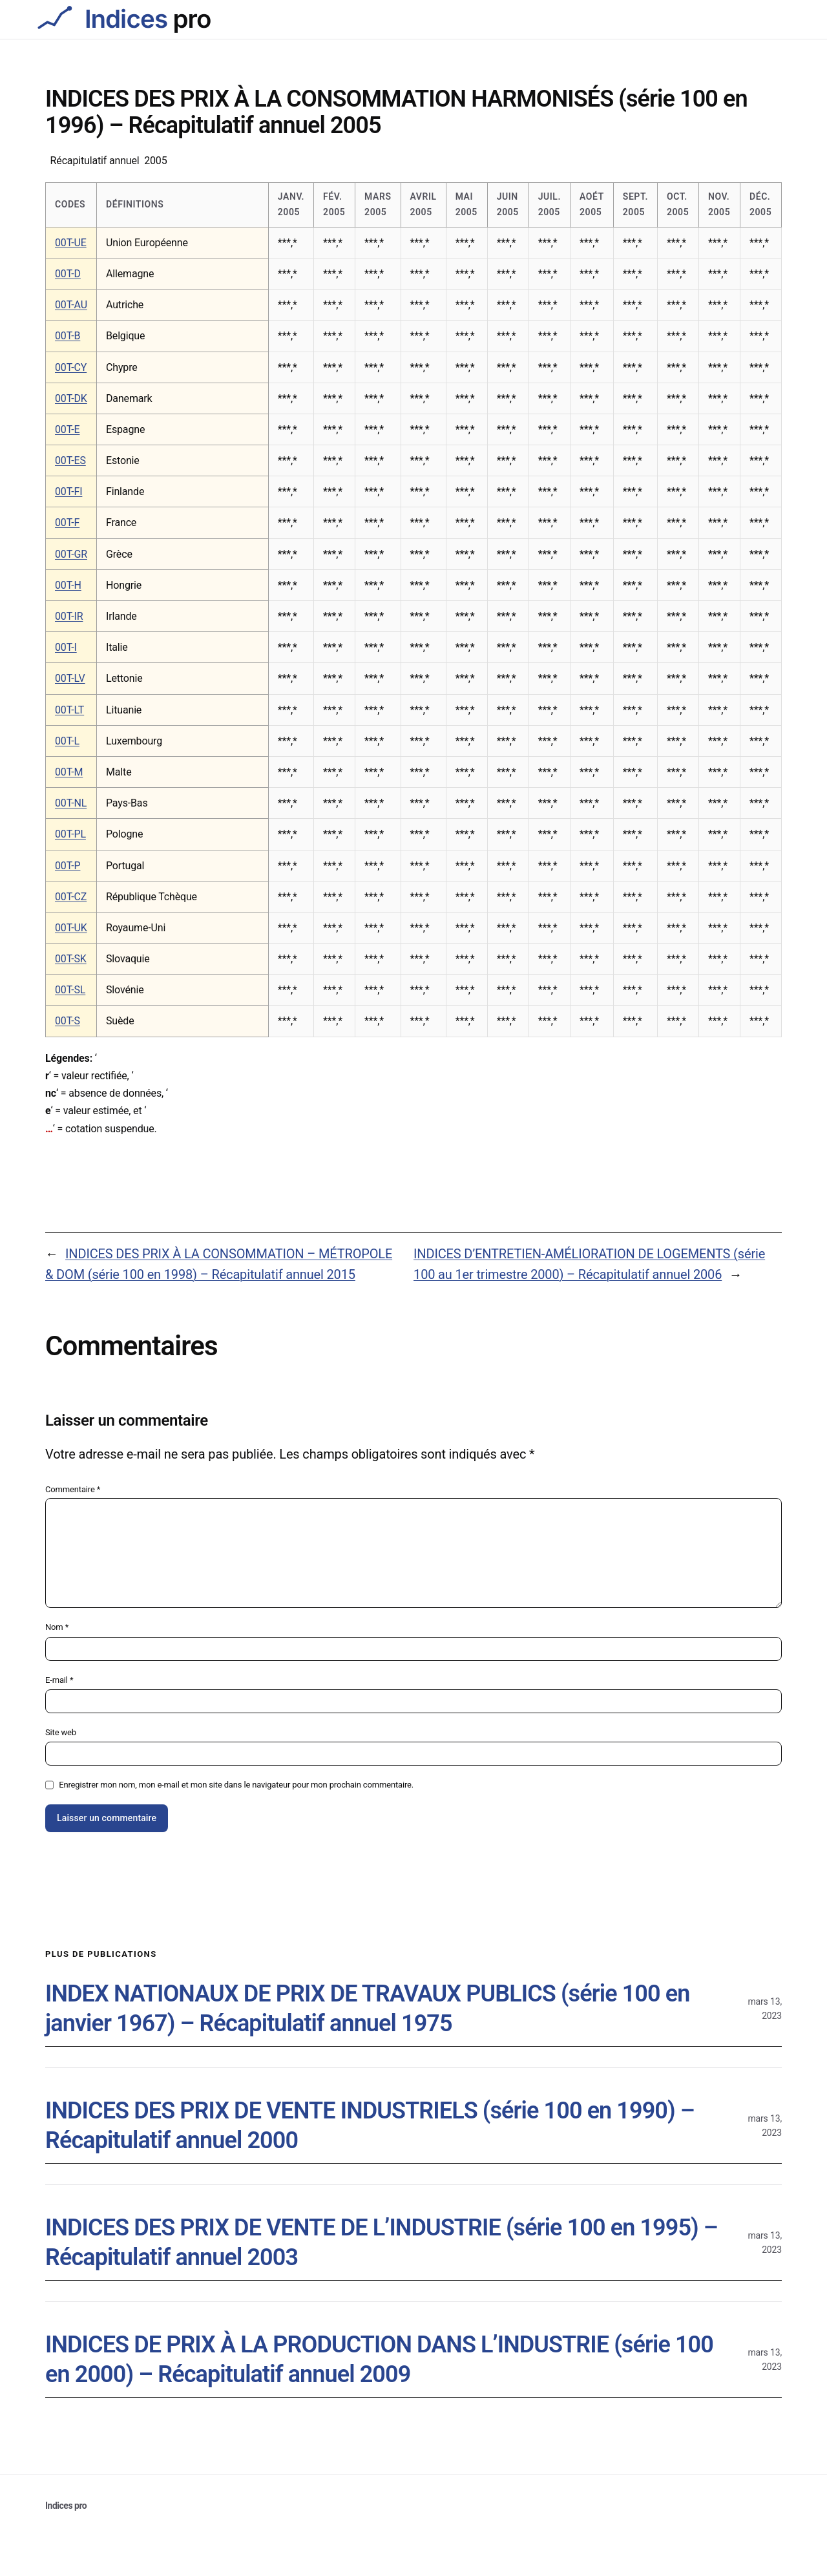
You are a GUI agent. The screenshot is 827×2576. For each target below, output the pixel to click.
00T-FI (68, 491)
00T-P (67, 866)
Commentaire (72, 1489)
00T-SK (71, 959)
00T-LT (69, 710)
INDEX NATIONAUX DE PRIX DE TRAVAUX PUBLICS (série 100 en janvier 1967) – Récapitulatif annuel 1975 (367, 2009)
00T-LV (70, 678)
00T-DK (71, 398)
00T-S (67, 1021)
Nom (56, 1627)
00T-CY (71, 367)
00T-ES (70, 460)
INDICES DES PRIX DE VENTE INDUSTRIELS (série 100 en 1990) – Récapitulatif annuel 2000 (370, 2126)
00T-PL (70, 834)
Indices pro (66, 2505)
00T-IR (69, 616)
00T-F (67, 522)
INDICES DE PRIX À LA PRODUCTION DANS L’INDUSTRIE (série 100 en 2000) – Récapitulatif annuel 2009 (379, 2360)
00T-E (67, 429)
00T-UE (71, 243)
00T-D (68, 274)
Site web (60, 1732)
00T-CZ (71, 897)
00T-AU (71, 305)
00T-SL (70, 990)
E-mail (59, 1680)
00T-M (69, 772)
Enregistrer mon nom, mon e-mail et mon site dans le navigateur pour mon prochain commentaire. (236, 1784)
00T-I (66, 647)
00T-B (67, 336)
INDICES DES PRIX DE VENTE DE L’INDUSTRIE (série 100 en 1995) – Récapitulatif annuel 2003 (381, 2243)
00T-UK (71, 928)
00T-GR (71, 554)
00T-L (67, 741)
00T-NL (71, 803)
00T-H (68, 585)
